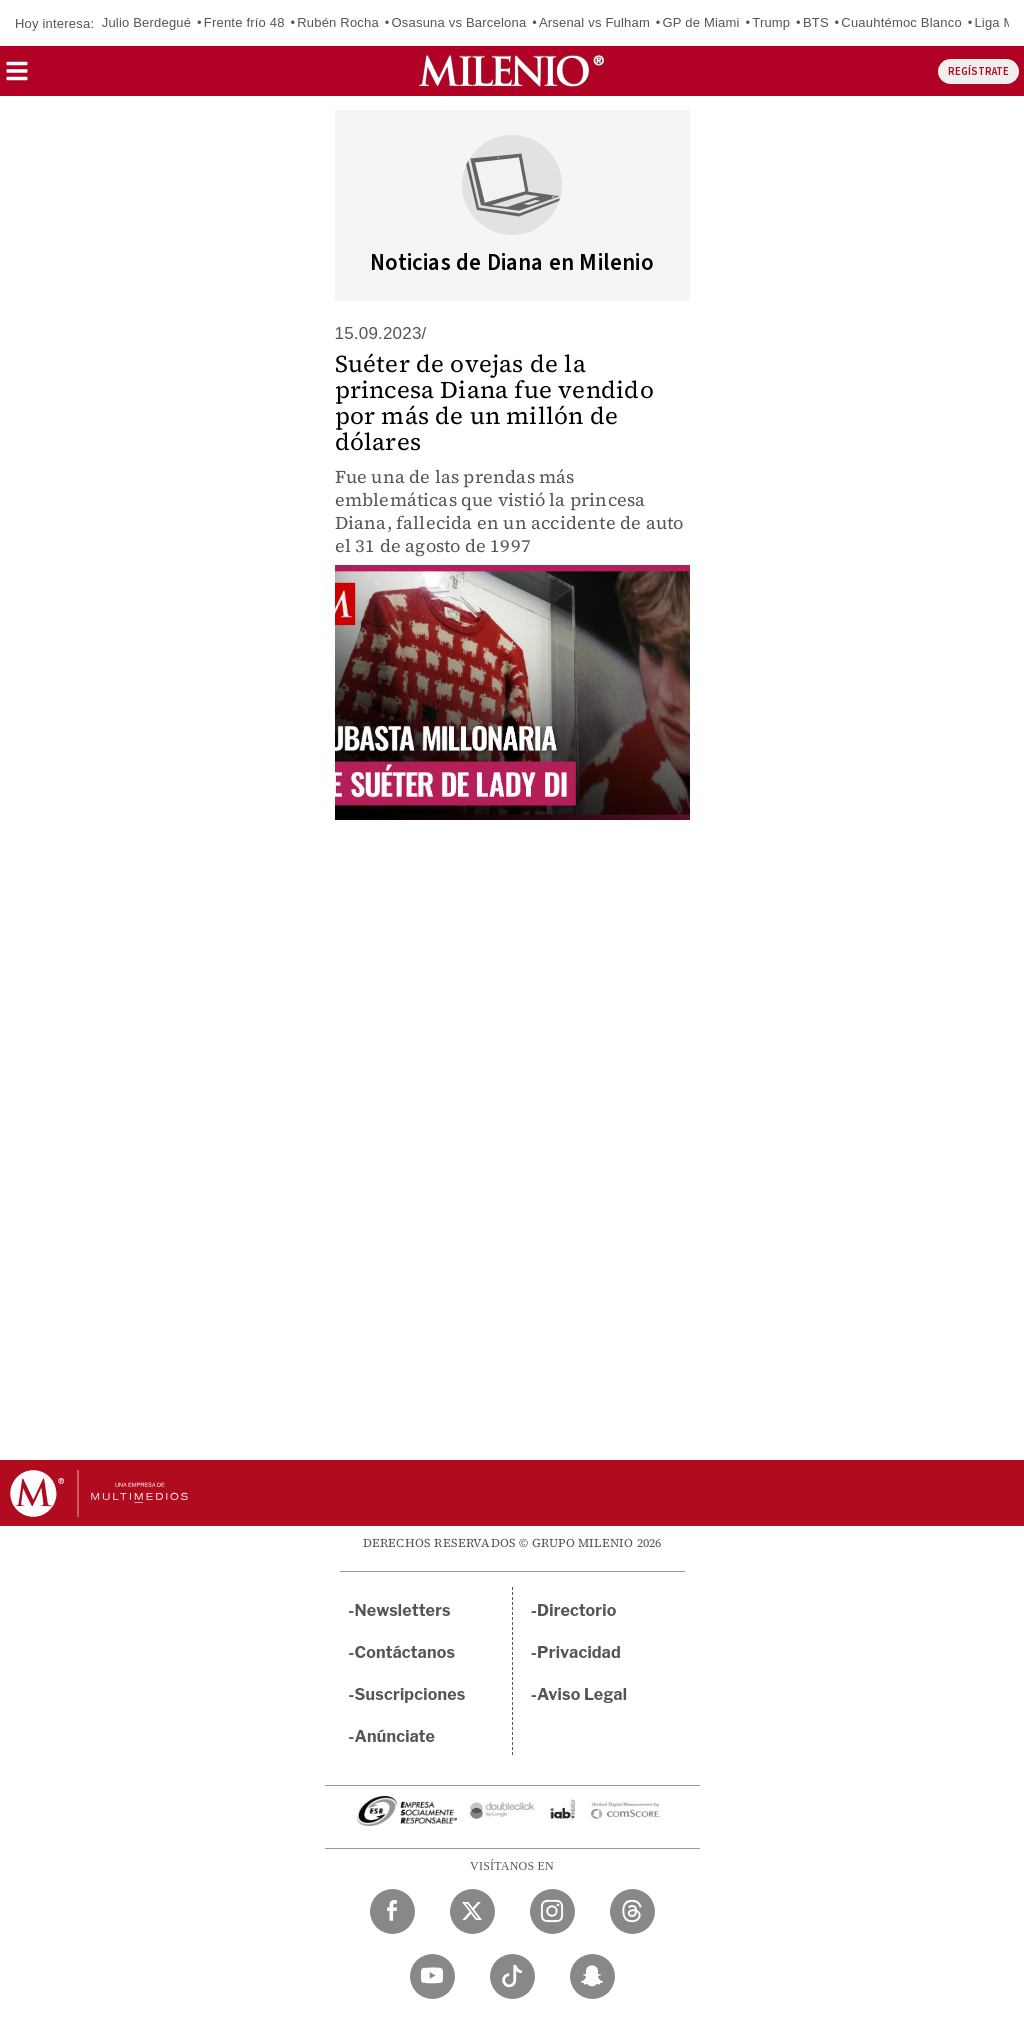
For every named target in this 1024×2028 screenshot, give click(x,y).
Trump (771, 22)
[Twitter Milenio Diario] (472, 1911)
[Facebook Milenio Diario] (392, 1911)
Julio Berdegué (147, 22)
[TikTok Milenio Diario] (512, 1976)
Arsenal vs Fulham (594, 22)
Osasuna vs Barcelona (459, 22)
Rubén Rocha (338, 22)
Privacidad (579, 1652)
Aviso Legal (582, 1694)
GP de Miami (701, 22)
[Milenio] (511, 71)
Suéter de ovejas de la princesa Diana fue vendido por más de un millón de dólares (494, 402)
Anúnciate (395, 1736)
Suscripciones (410, 1694)
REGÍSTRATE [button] (978, 71)
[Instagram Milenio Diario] (552, 1911)
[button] (17, 77)
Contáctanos (405, 1652)
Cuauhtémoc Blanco (901, 22)
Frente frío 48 (244, 22)
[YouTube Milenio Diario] (432, 1976)
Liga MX (998, 22)
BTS (816, 22)
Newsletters (403, 1610)
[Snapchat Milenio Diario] (592, 1976)
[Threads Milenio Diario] (632, 1911)
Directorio (577, 1610)
